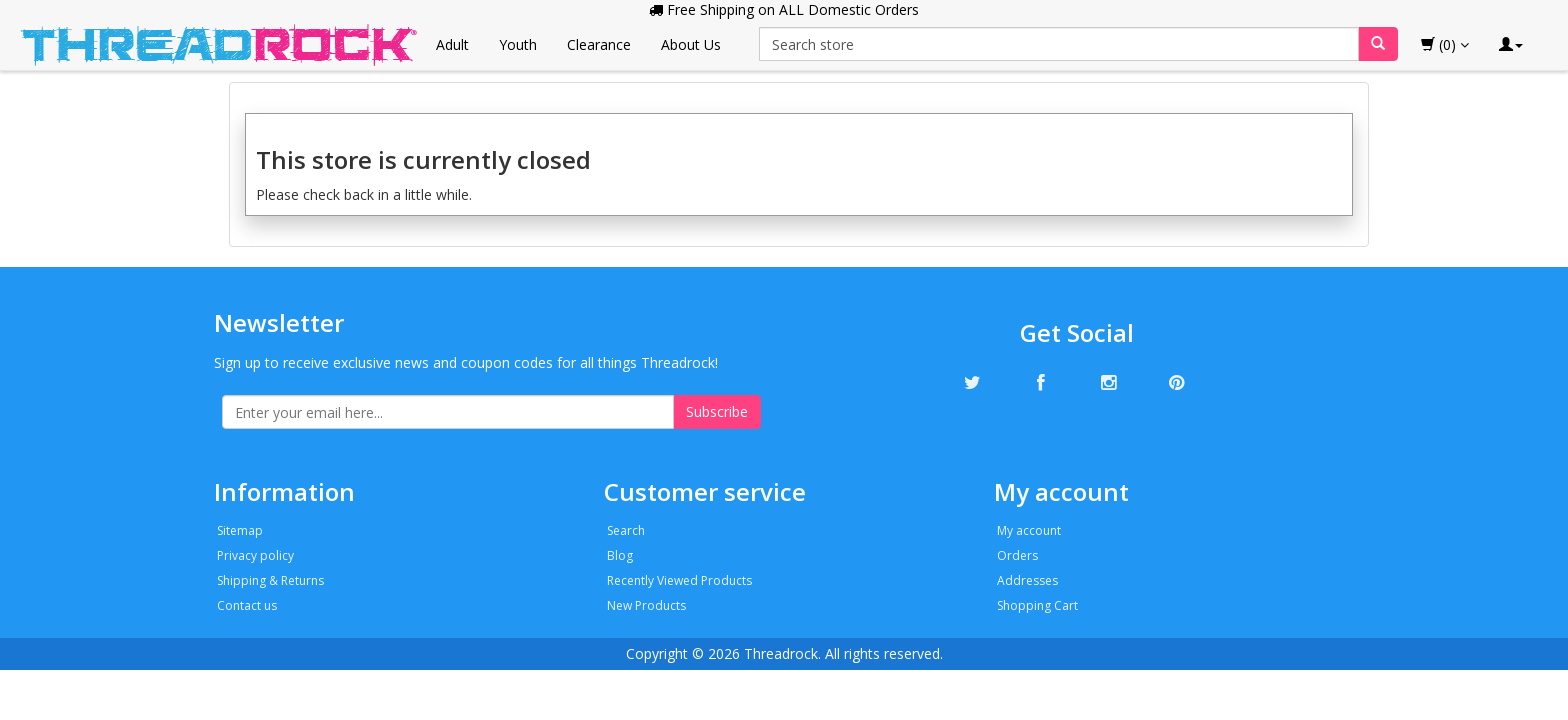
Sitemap (240, 530)
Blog (620, 555)
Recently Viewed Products (679, 580)
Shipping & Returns (270, 580)
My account (1029, 530)
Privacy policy (255, 555)
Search (626, 530)
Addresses (1027, 580)
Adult (452, 44)
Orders (1017, 555)
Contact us (247, 605)
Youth (518, 44)
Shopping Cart (1037, 605)
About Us (691, 44)
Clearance (599, 44)
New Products (646, 605)
